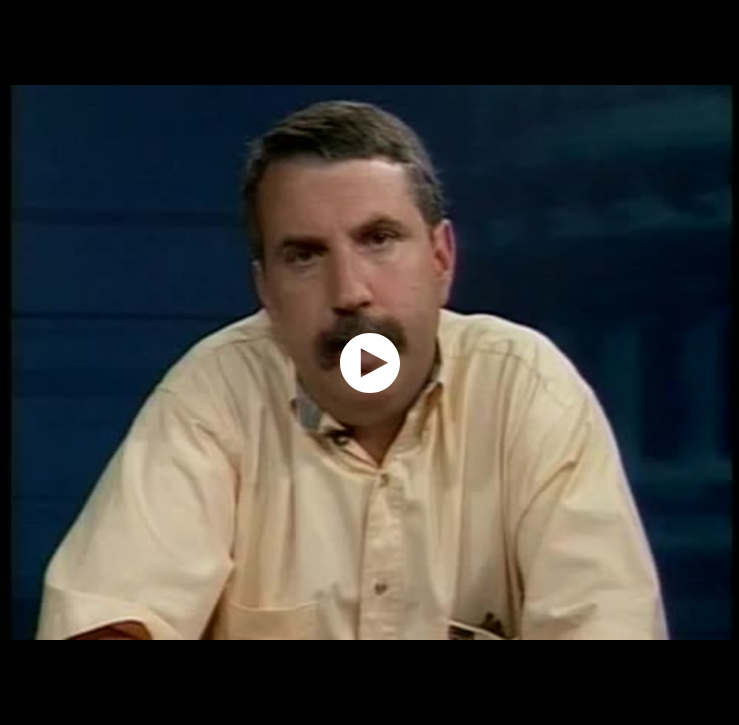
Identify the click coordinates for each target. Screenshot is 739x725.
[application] (369, 362)
